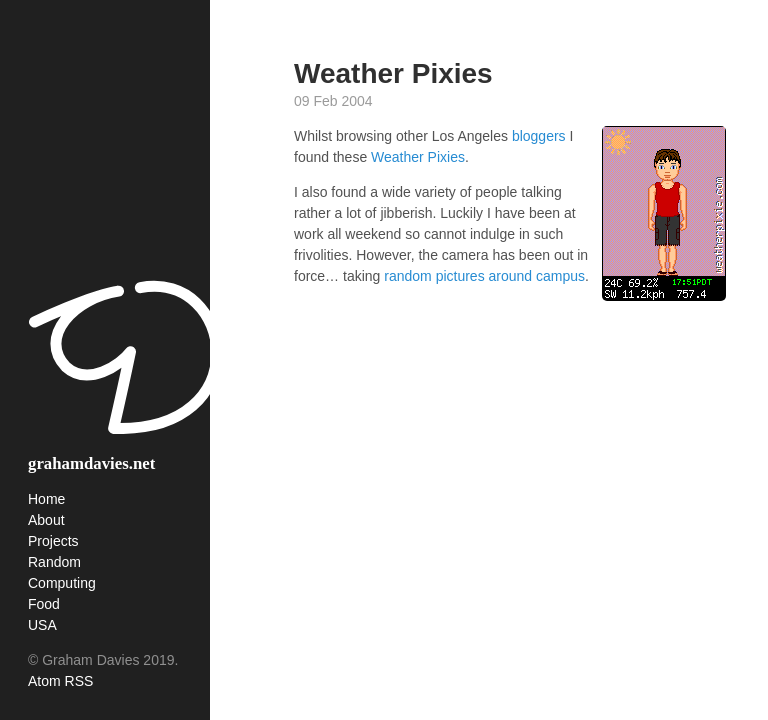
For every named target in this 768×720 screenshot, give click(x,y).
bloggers (539, 136)
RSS (79, 681)
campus (560, 276)
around (511, 276)
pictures (460, 276)
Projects (53, 541)
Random (54, 562)
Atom (44, 681)
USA (42, 625)
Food (44, 604)
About (46, 520)
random (407, 276)
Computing (62, 583)
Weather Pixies (418, 157)
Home (46, 499)
